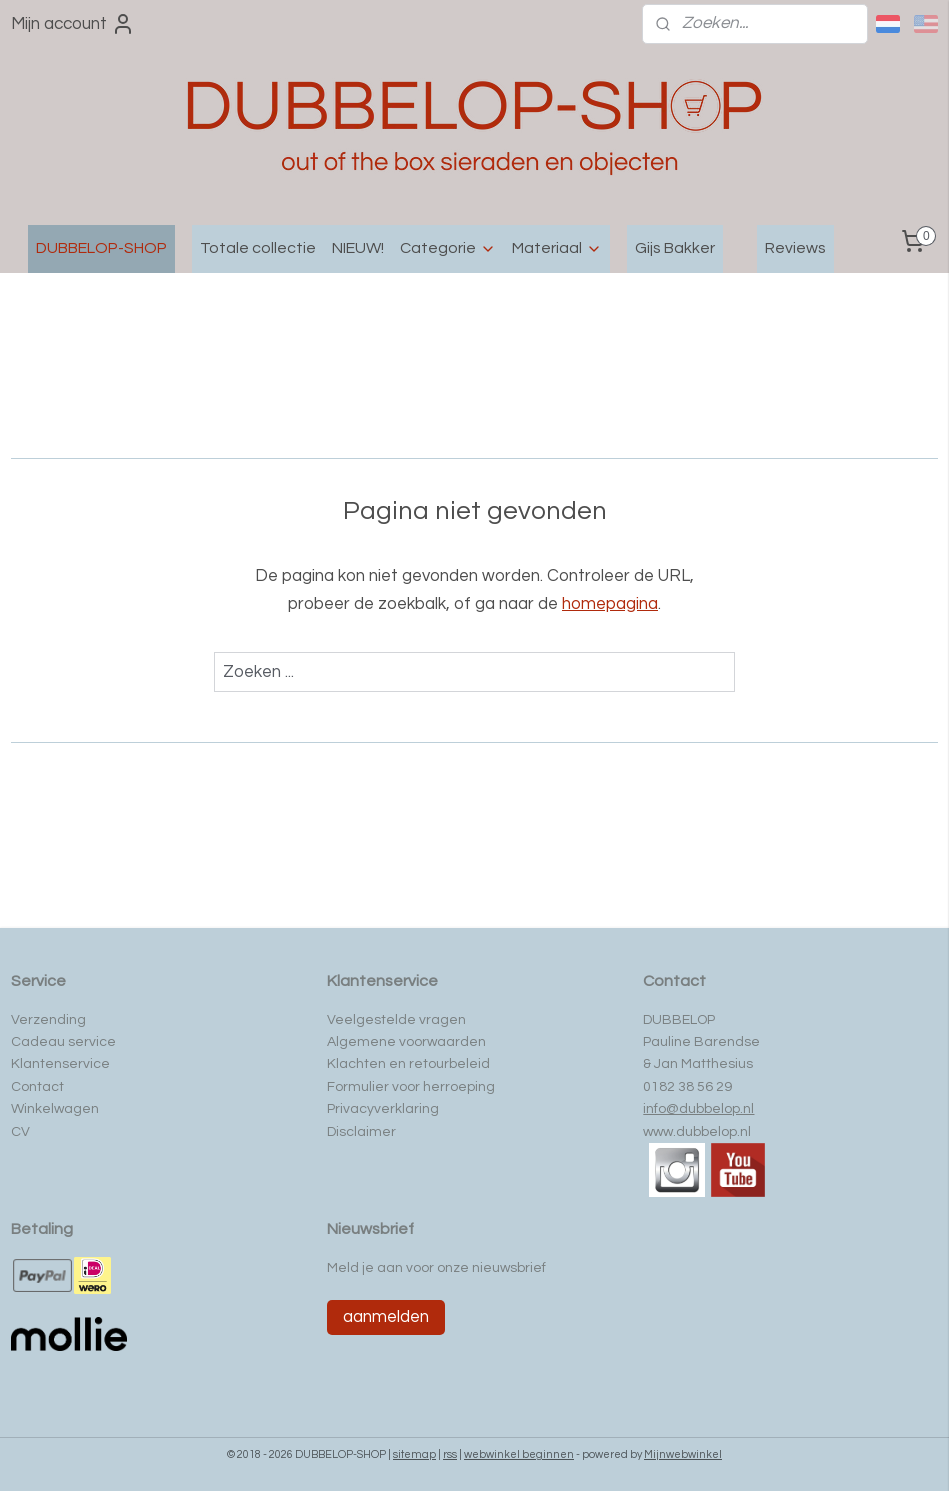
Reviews (795, 248)
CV (20, 1132)
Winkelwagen (55, 1109)
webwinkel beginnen (519, 1454)
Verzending (48, 1020)
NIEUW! (358, 248)
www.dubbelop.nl (697, 1132)
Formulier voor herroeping (411, 1087)
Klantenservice (60, 1064)
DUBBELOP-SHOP (101, 248)
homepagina (610, 604)
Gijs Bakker (675, 248)
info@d (665, 1109)
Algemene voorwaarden (406, 1042)
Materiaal (557, 248)
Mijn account (73, 24)
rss (450, 1454)
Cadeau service (63, 1042)
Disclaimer (361, 1132)
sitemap (414, 1454)
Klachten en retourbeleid (408, 1064)
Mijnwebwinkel (683, 1454)
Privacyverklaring (383, 1109)
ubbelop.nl (721, 1109)
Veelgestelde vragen (396, 1020)
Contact (37, 1087)
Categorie (448, 248)
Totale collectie (258, 248)
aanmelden (386, 1317)
